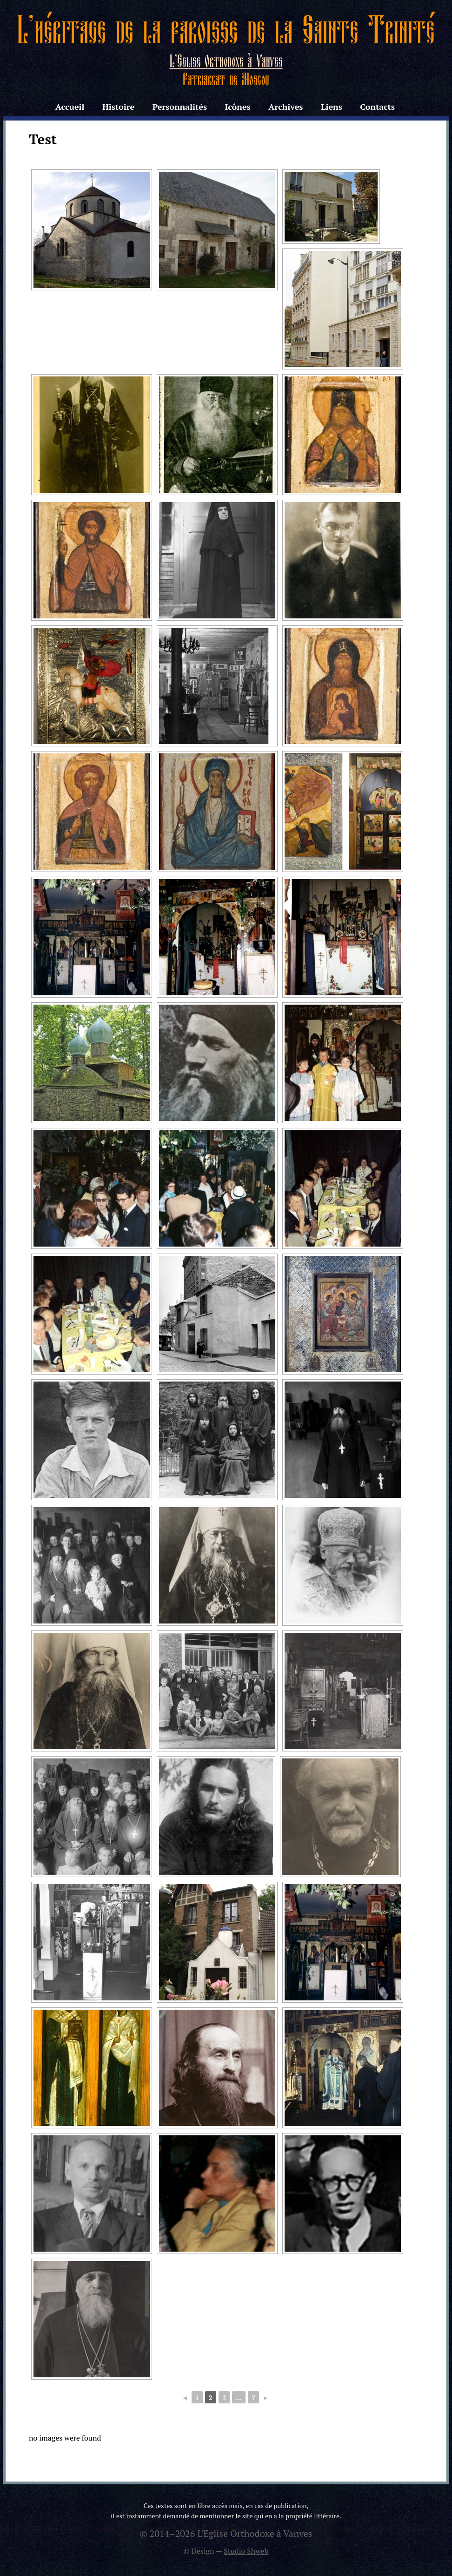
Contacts (377, 106)
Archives (285, 106)
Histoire (118, 106)
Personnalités (180, 106)
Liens (331, 106)
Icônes (237, 106)
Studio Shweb (246, 2551)
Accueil (69, 106)
